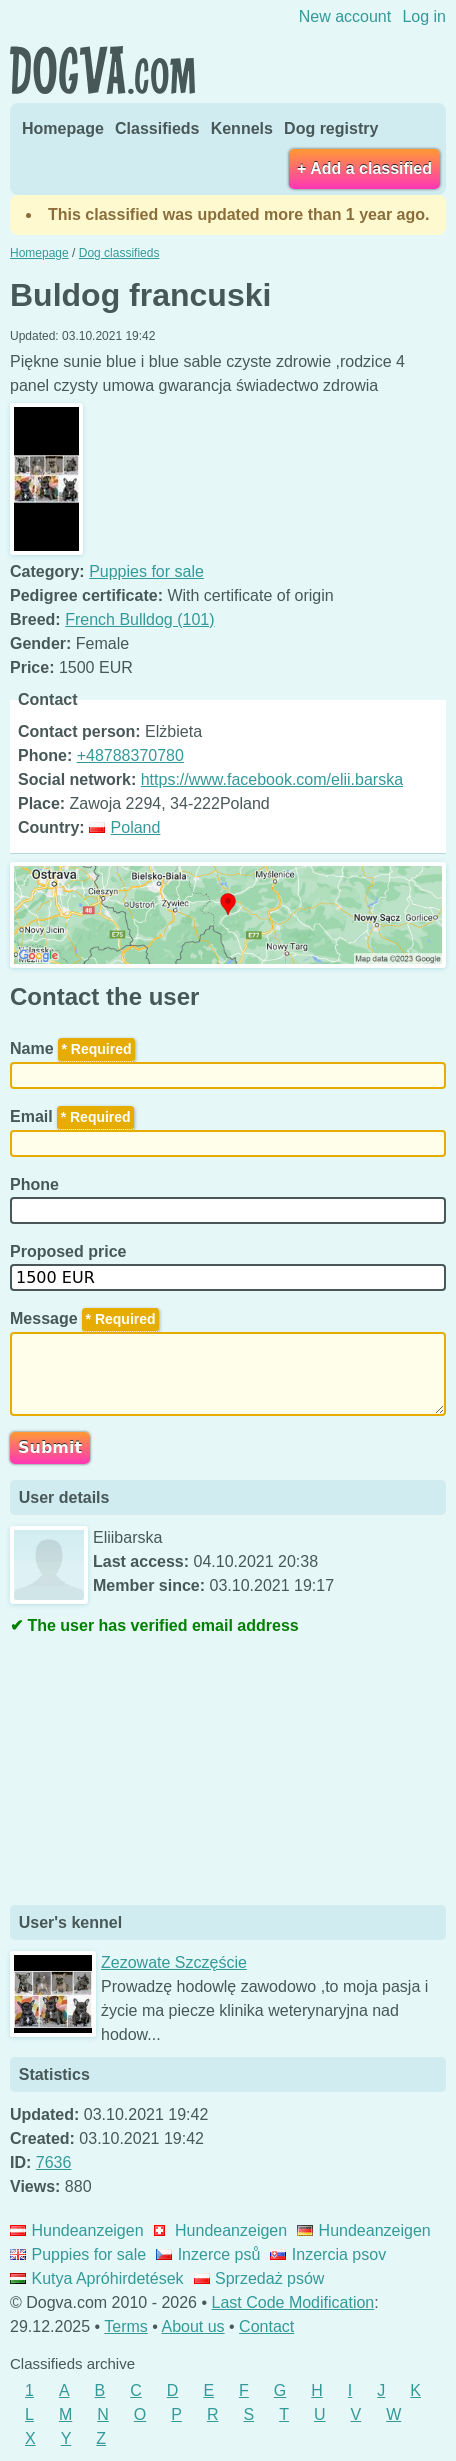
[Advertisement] (160, 1773)
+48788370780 (130, 755)
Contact (266, 2326)
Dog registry (331, 128)
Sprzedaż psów (259, 2278)
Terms (126, 2326)
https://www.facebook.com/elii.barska (272, 779)
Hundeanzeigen (77, 2230)
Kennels (242, 128)
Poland (124, 827)
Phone (36, 1184)
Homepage (63, 128)
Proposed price (70, 1251)
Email (72, 1116)
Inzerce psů (208, 2254)
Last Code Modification (293, 2302)
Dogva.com (102, 70)
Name (72, 1048)
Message (84, 1318)
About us (192, 2326)
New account (345, 16)
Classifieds (157, 128)
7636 (54, 2162)
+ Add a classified (364, 168)
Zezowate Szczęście (174, 1962)
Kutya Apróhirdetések (97, 2278)
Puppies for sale (146, 571)
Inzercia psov (328, 2254)
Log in (424, 16)
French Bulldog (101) (139, 619)
